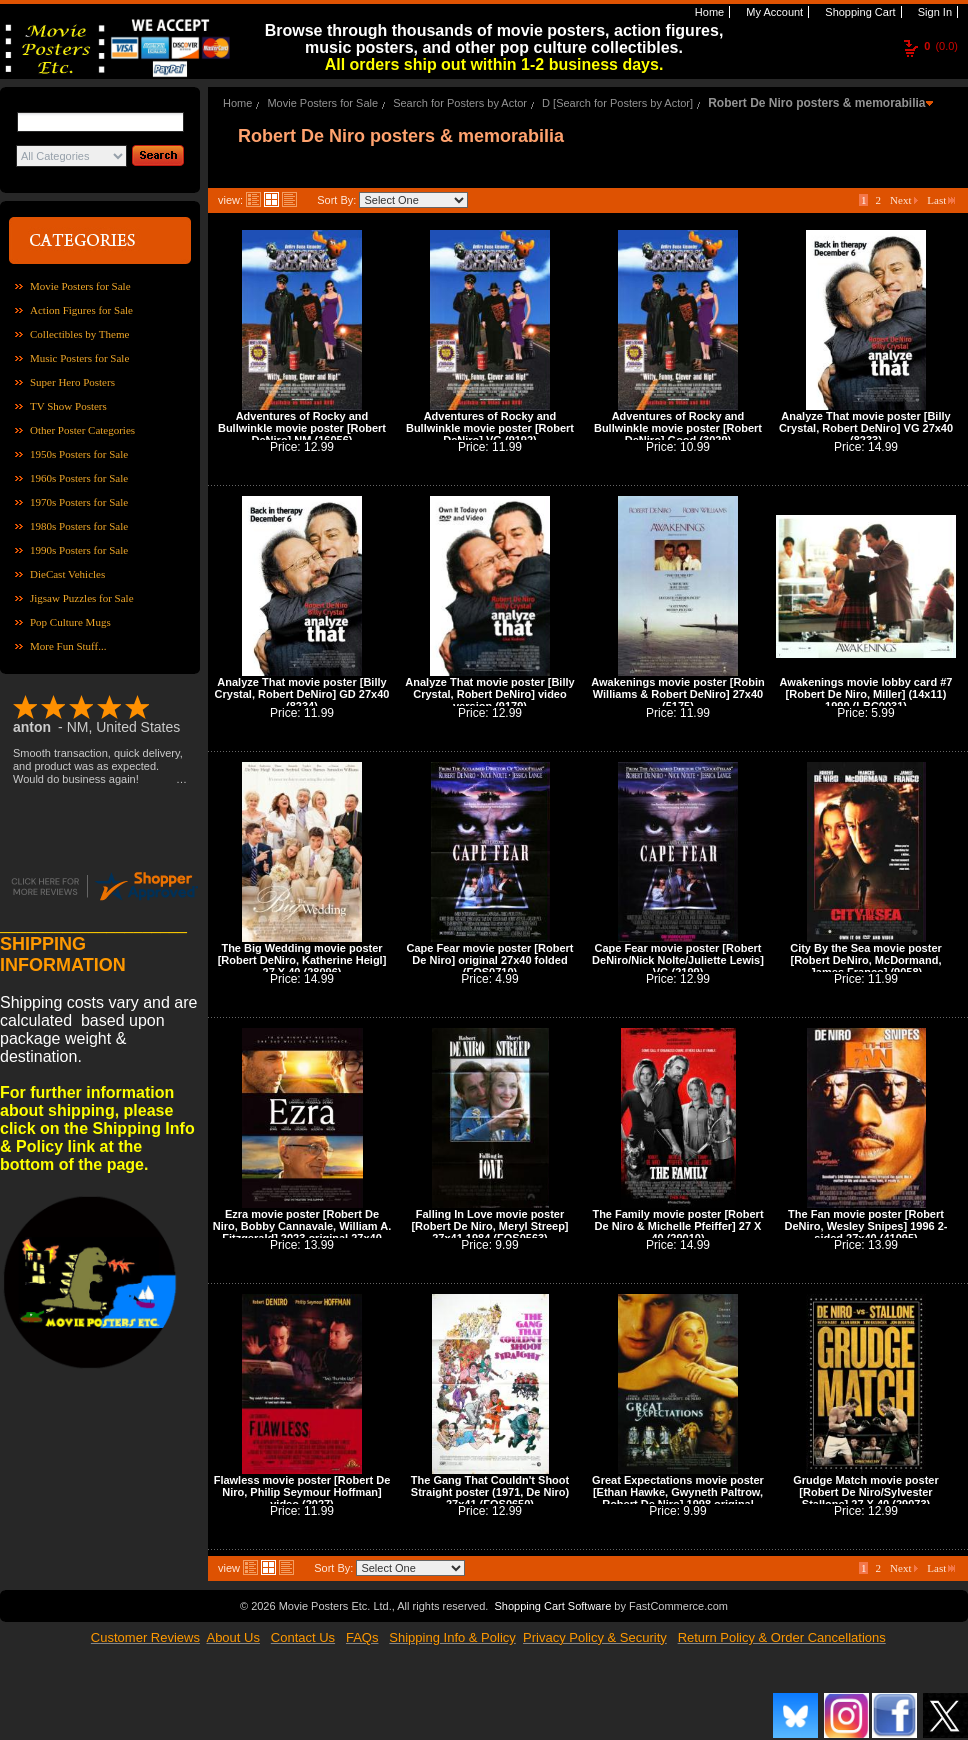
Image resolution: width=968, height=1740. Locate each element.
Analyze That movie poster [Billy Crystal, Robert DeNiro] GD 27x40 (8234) (302, 694)
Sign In (933, 12)
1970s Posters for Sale (79, 502)
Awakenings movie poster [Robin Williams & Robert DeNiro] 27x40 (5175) (677, 694)
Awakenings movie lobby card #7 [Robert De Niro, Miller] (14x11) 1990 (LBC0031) (866, 694)
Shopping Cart (858, 12)
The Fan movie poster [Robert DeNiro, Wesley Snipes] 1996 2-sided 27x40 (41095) (865, 1226)
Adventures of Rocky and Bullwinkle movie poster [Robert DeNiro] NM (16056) (302, 428)
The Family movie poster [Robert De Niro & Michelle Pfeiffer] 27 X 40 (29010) (677, 1226)
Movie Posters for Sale (80, 286)
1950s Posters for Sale (79, 454)
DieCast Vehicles (67, 574)
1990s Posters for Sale (79, 550)
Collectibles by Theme (79, 334)
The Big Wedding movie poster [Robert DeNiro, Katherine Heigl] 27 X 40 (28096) (302, 960)
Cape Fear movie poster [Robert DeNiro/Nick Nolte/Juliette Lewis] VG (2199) (678, 960)
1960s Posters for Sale (79, 478)
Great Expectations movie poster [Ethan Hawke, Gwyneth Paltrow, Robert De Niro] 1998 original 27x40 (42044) (678, 1498)
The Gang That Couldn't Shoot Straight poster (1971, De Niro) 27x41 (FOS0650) (490, 1492)
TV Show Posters (68, 406)
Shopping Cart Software (552, 1606)
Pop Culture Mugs (70, 622)
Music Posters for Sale (79, 358)
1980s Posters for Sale (79, 526)
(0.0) (941, 46)
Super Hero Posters (72, 382)
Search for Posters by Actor (460, 103)
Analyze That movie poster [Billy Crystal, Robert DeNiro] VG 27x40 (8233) (866, 428)
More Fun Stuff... (68, 646)
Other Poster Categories (82, 430)
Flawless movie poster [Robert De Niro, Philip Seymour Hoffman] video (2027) (302, 1492)
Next (904, 200)
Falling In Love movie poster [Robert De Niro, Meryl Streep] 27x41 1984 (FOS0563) (489, 1226)
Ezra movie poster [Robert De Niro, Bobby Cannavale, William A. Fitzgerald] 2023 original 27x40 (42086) (302, 1232)
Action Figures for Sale (81, 310)
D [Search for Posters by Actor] (617, 103)
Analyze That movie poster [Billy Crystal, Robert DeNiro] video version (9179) (489, 694)
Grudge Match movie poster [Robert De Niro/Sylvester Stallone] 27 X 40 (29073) (865, 1492)
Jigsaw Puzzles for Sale (82, 598)
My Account (773, 12)
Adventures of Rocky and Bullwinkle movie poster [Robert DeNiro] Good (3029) (678, 428)
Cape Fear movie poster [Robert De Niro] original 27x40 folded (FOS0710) (490, 960)
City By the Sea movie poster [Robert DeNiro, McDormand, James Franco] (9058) (866, 960)
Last (941, 200)
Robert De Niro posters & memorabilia (816, 103)
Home (708, 12)
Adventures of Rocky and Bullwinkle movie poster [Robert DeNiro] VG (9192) (490, 428)
